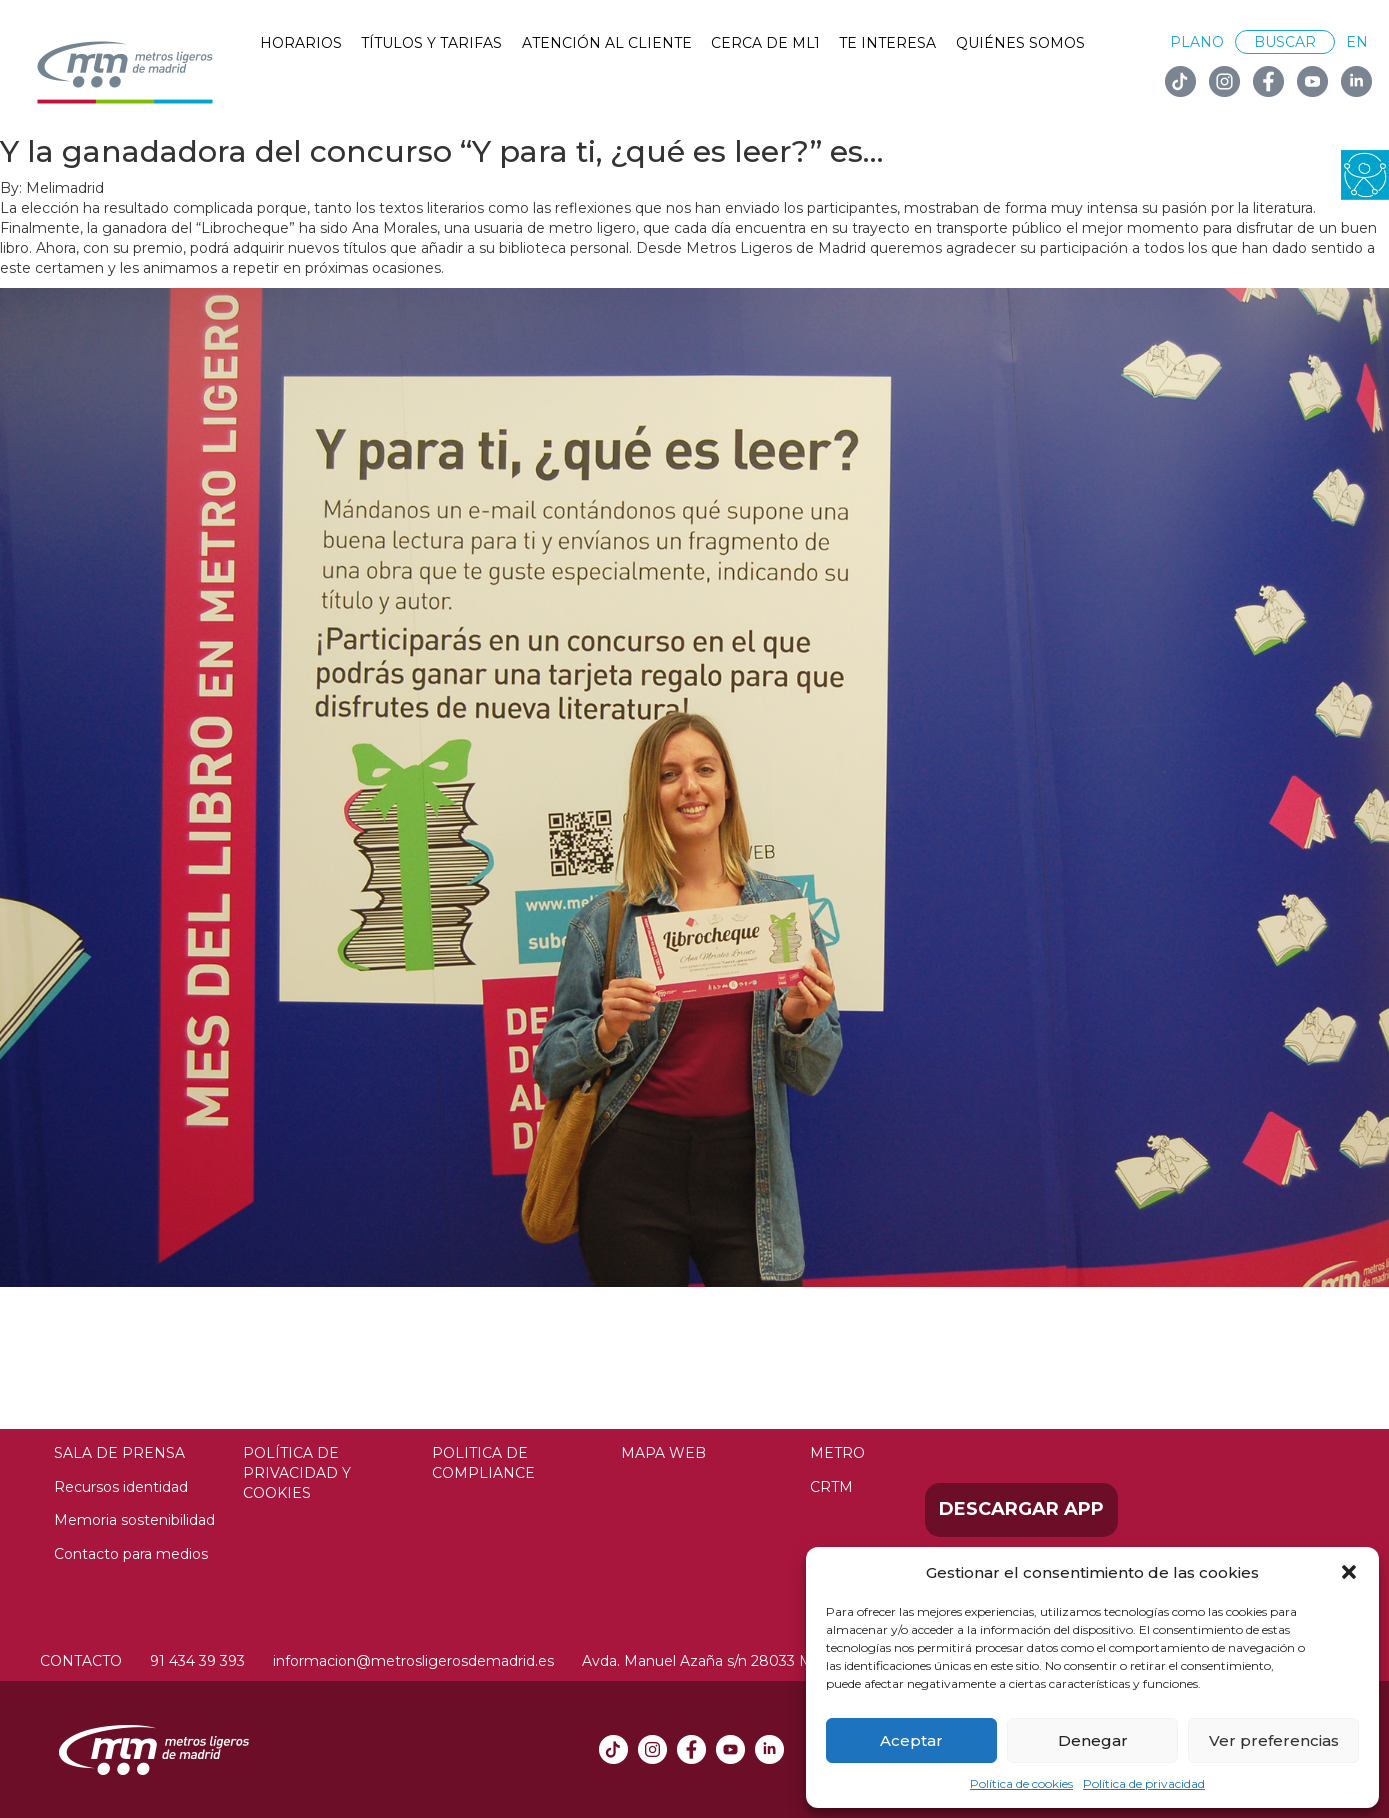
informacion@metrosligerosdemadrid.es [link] (413, 1661)
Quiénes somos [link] (1020, 43)
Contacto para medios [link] (131, 1554)
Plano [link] (1197, 42)
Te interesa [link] (887, 43)
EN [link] (1357, 42)
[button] (1349, 1572)
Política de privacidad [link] (1144, 1783)
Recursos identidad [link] (121, 1487)
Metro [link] (837, 1453)
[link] (1365, 174)
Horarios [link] (301, 43)
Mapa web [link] (663, 1453)
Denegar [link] (1093, 1740)
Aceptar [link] (911, 1740)
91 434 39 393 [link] (197, 1661)
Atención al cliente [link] (607, 43)
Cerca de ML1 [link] (765, 43)
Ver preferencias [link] (1274, 1740)
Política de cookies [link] (1021, 1783)
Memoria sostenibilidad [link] (134, 1520)
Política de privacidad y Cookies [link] (297, 1473)
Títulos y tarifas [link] (431, 43)
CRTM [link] (831, 1487)
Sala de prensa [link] (119, 1453)
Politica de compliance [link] (483, 1463)
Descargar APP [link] (1021, 1509)
